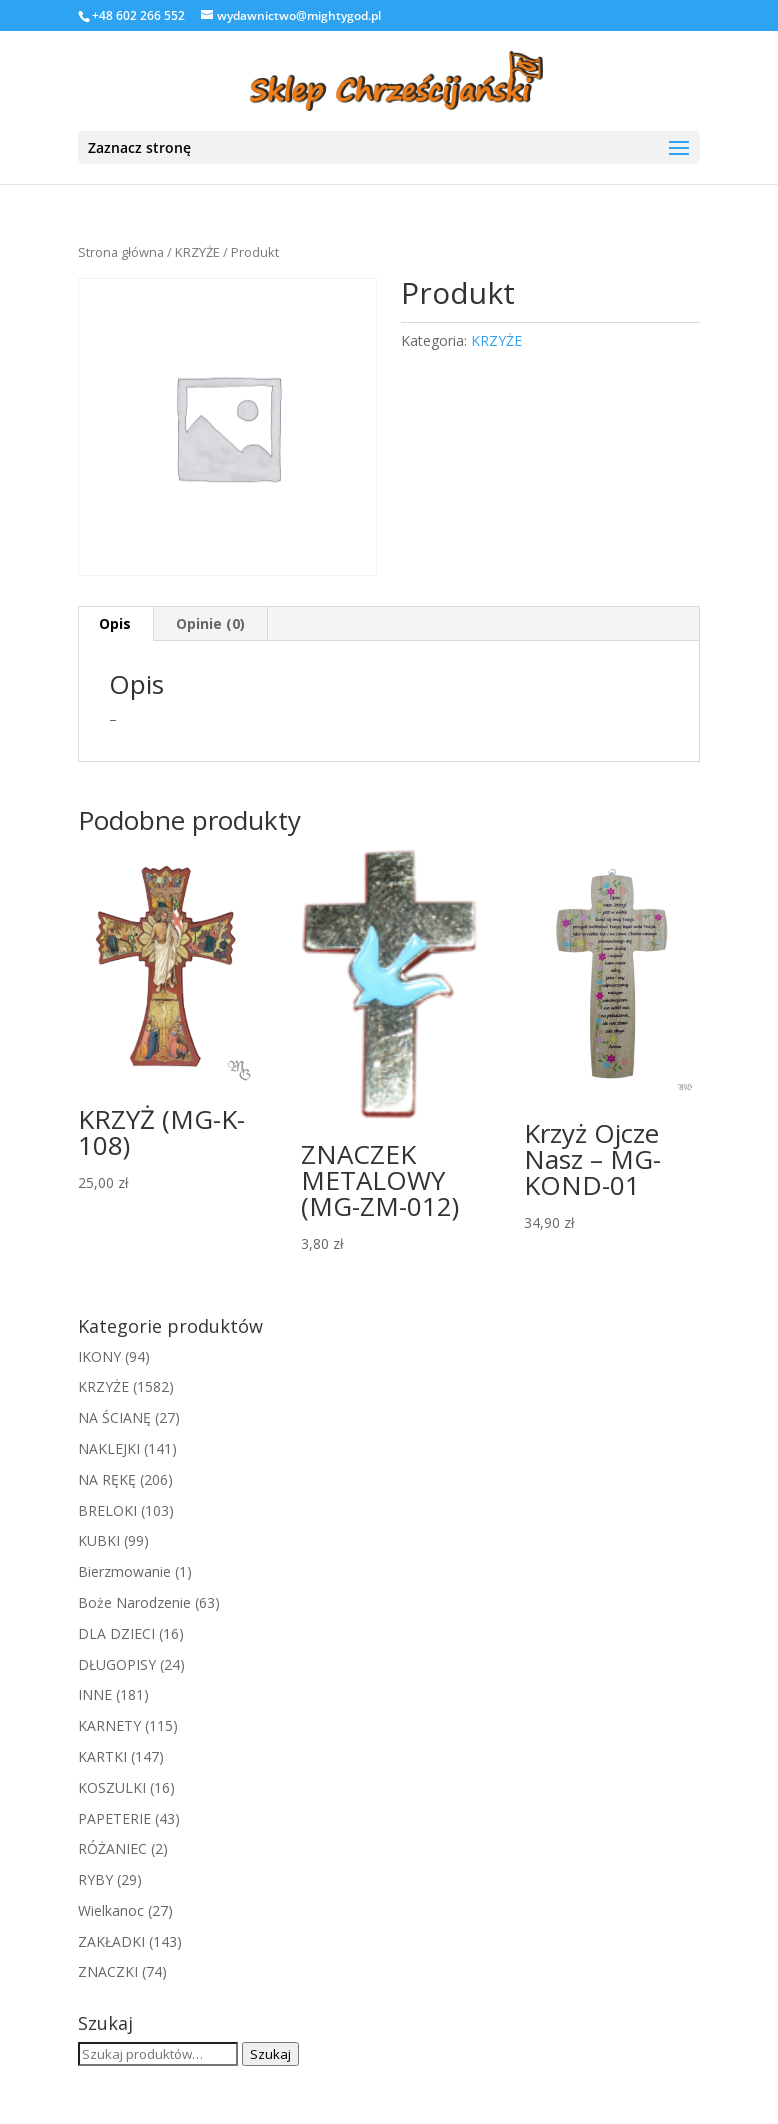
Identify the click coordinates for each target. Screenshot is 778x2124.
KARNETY (109, 1725)
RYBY (95, 1879)
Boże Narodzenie (134, 1602)
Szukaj (270, 2054)
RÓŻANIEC (112, 1848)
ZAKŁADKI (111, 1941)
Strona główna (121, 252)
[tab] (115, 624)
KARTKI (102, 1756)
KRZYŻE (197, 252)
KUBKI (99, 1540)
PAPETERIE (114, 1818)
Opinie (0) (210, 623)
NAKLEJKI (109, 1448)
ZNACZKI (108, 1971)
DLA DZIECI (116, 1633)
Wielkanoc (111, 1910)
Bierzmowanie (124, 1571)
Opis (115, 623)
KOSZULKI (112, 1787)
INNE (95, 1694)
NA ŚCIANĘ (114, 1417)
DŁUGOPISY (117, 1664)
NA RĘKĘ (107, 1479)
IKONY (99, 1356)
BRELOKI (107, 1510)
